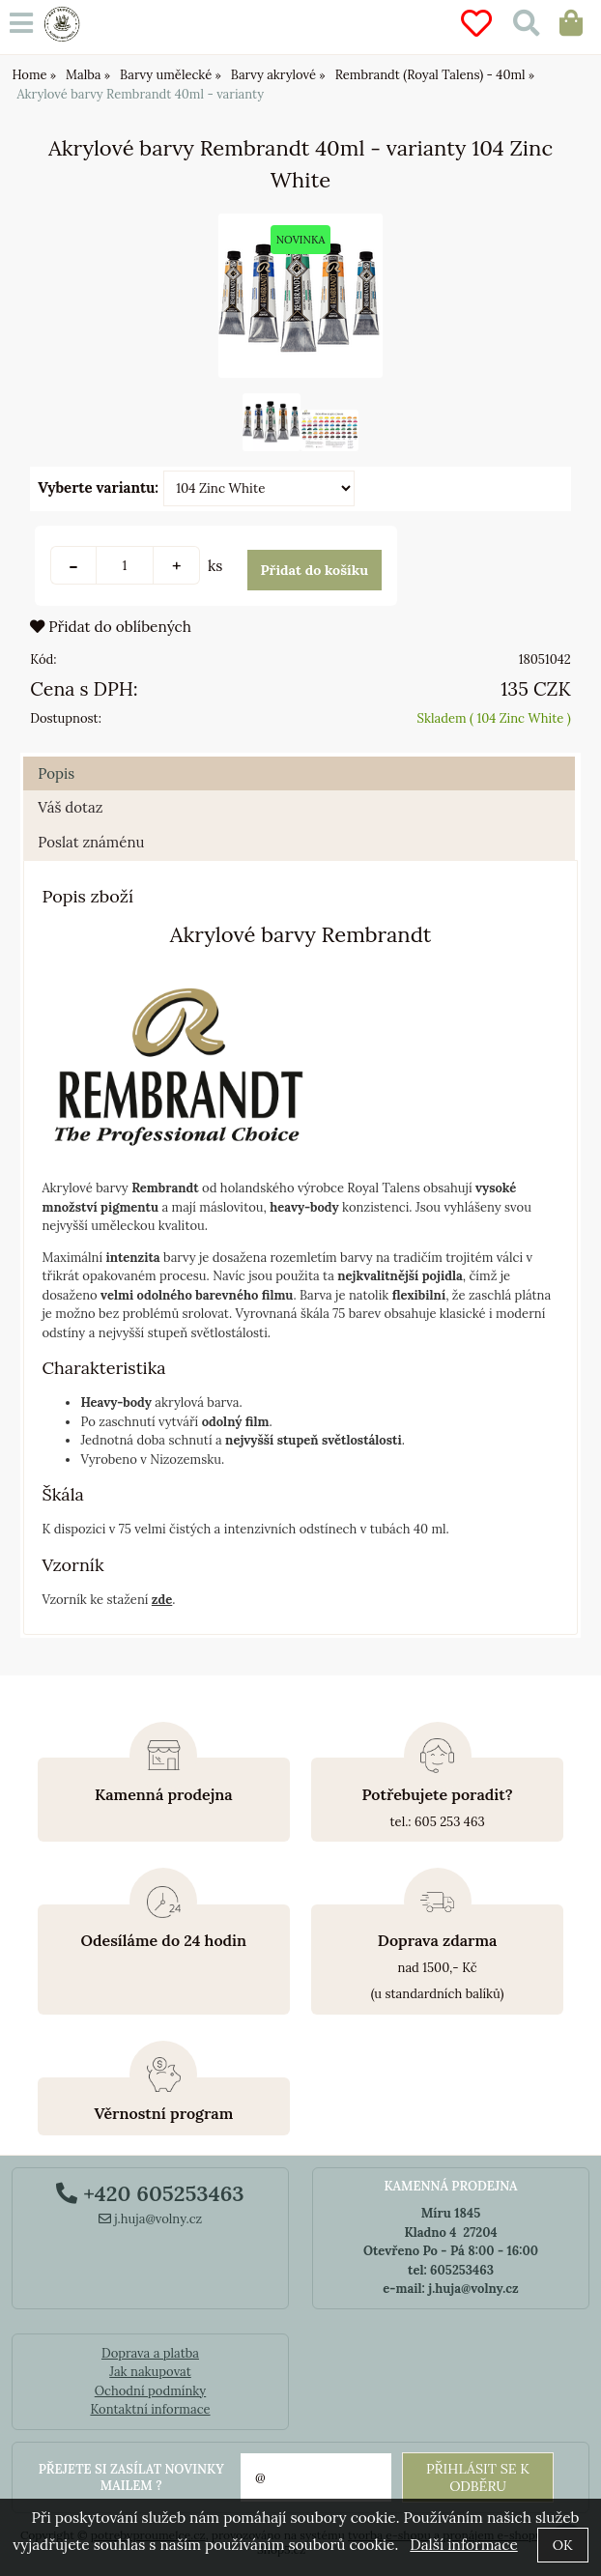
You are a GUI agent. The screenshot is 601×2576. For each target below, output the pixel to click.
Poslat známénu (91, 858)
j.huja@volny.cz (151, 2219)
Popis (56, 790)
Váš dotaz (70, 825)
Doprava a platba (150, 2353)
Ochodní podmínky (150, 2391)
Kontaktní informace (150, 2409)
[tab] (298, 774)
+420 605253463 (149, 2193)
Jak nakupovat (150, 2371)
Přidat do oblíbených (110, 643)
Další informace (463, 2544)
